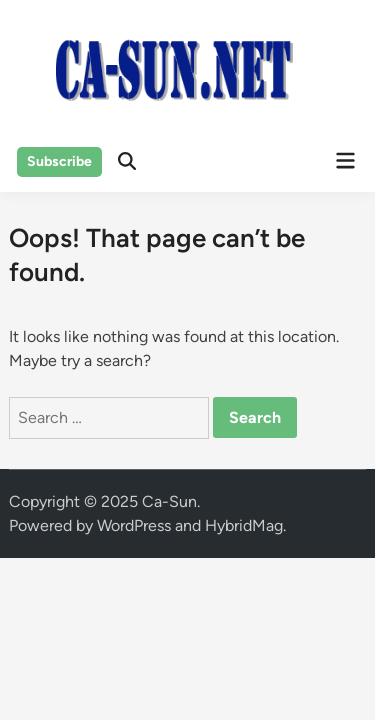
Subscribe (59, 161)
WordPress (134, 525)
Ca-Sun (169, 501)
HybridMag (244, 525)
